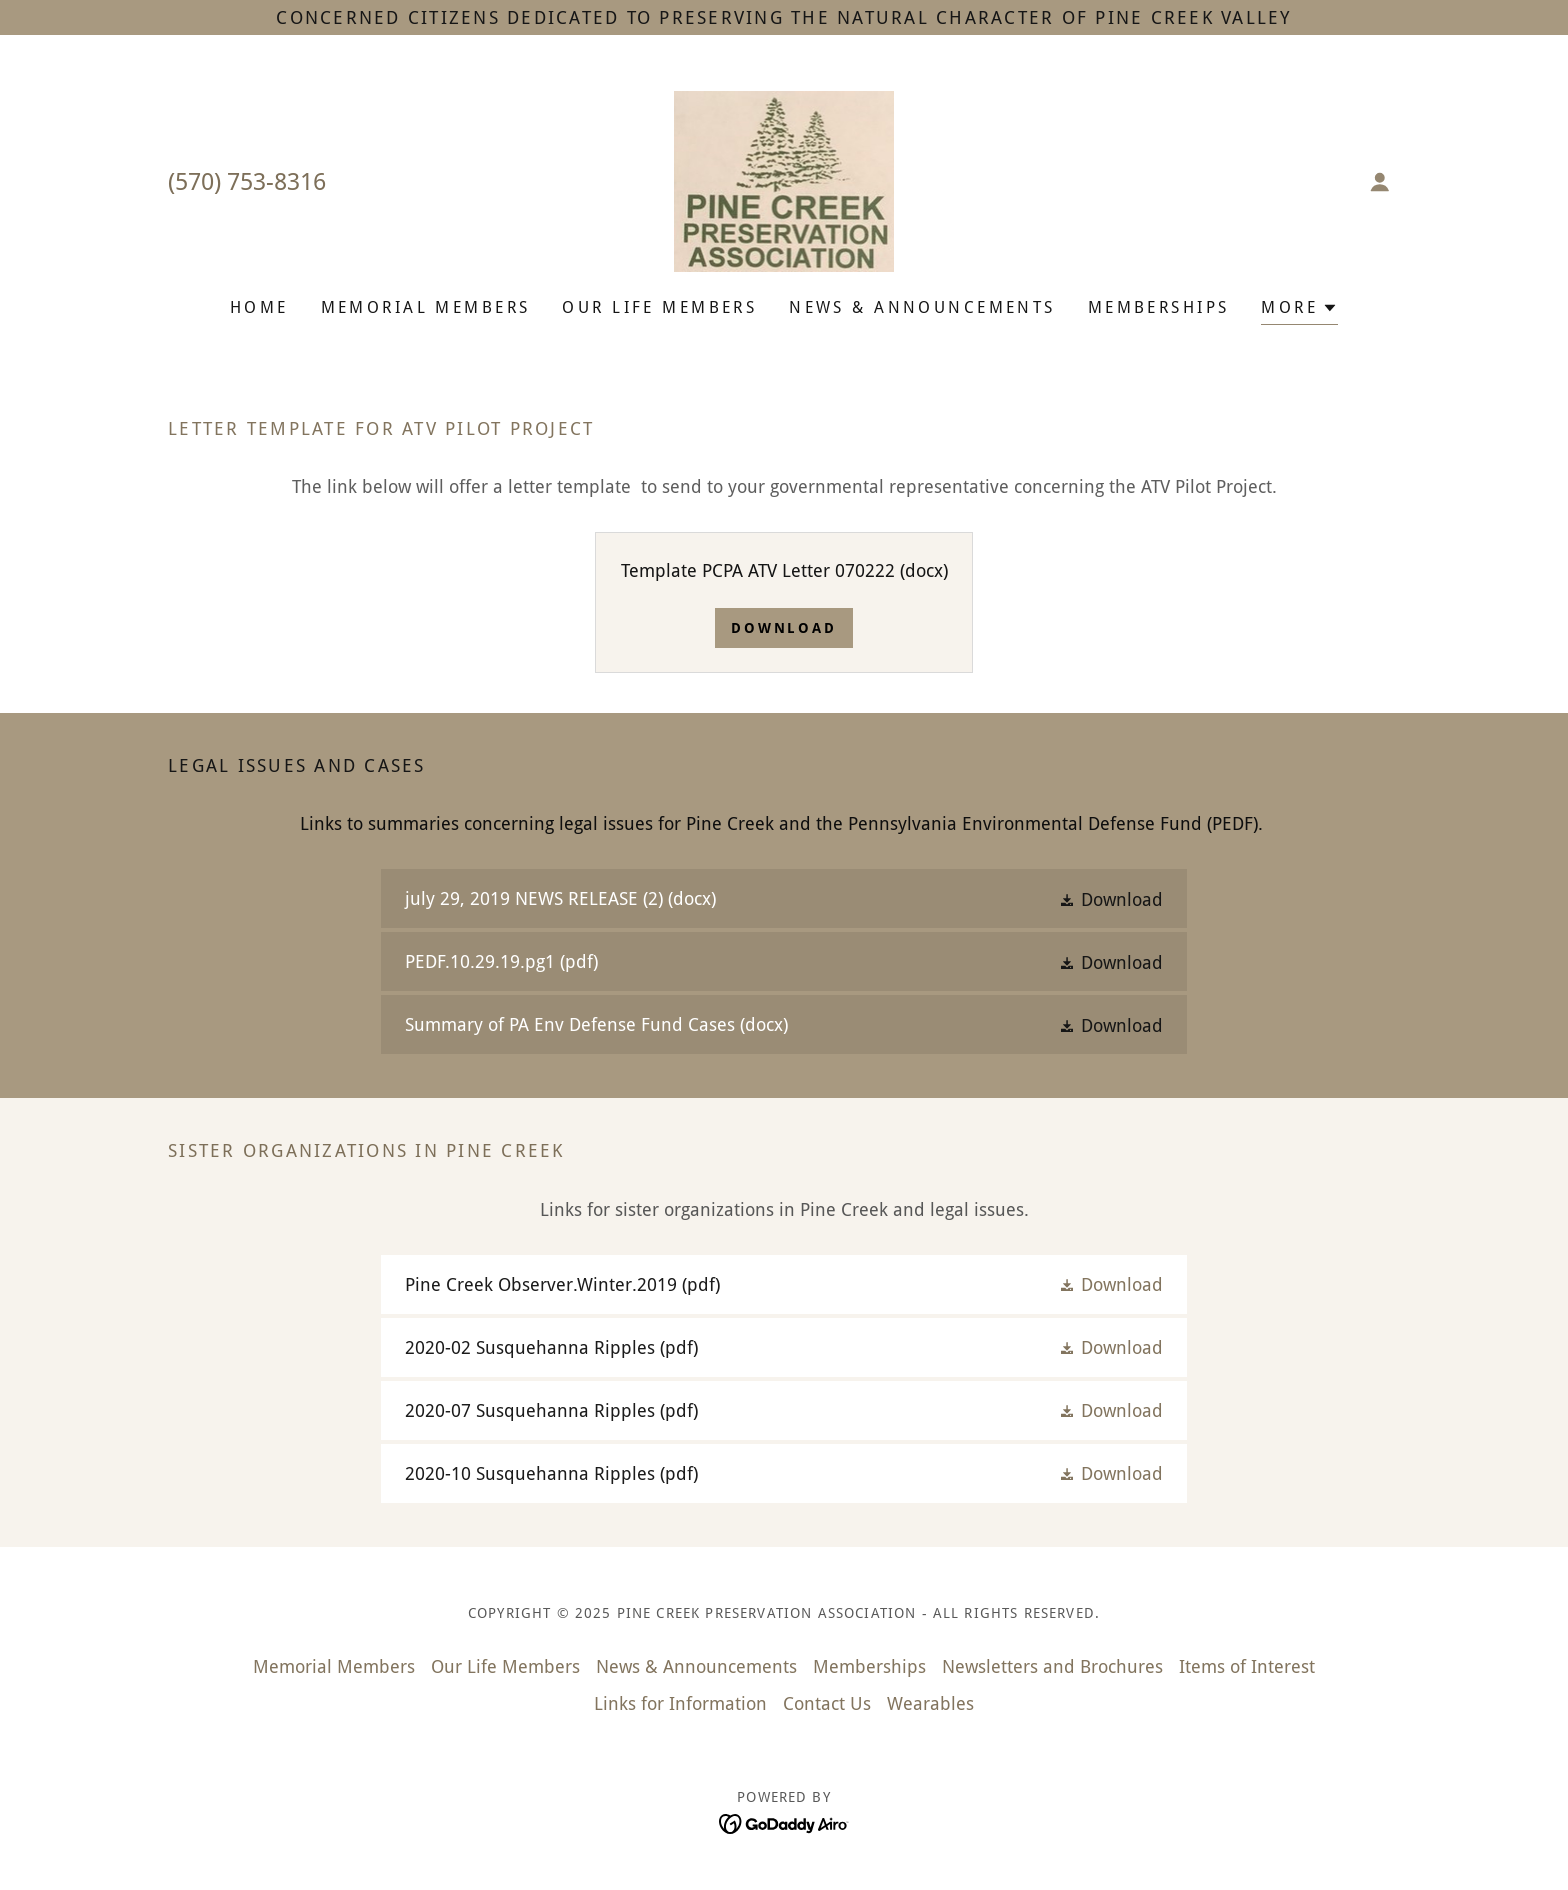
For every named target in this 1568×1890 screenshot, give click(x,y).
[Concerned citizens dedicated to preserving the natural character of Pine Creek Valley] (784, 17)
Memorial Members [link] (426, 307)
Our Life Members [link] (659, 307)
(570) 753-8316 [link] (247, 182)
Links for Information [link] (680, 1703)
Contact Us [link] (827, 1703)
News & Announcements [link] (922, 307)
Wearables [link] (930, 1703)
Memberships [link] (1159, 307)
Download (784, 628)
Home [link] (259, 307)
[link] (784, 179)
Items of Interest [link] (1247, 1666)
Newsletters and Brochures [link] (1052, 1666)
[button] (1380, 182)
